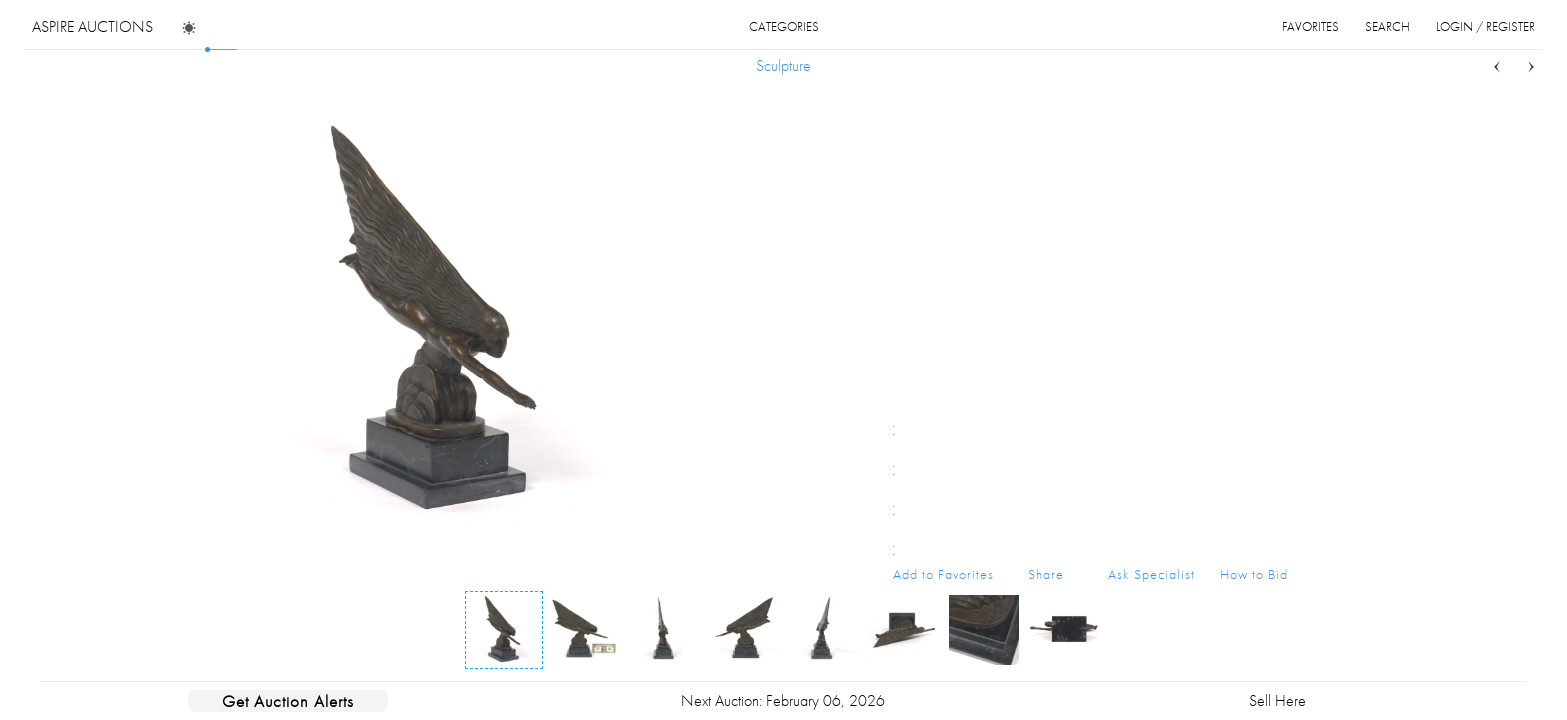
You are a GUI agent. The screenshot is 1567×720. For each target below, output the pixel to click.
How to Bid (1254, 574)
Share (1046, 574)
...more (1272, 203)
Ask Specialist (1151, 574)
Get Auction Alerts (288, 701)
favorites (1310, 26)
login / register (1485, 26)
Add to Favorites (943, 574)
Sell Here (1277, 700)
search (1387, 26)
